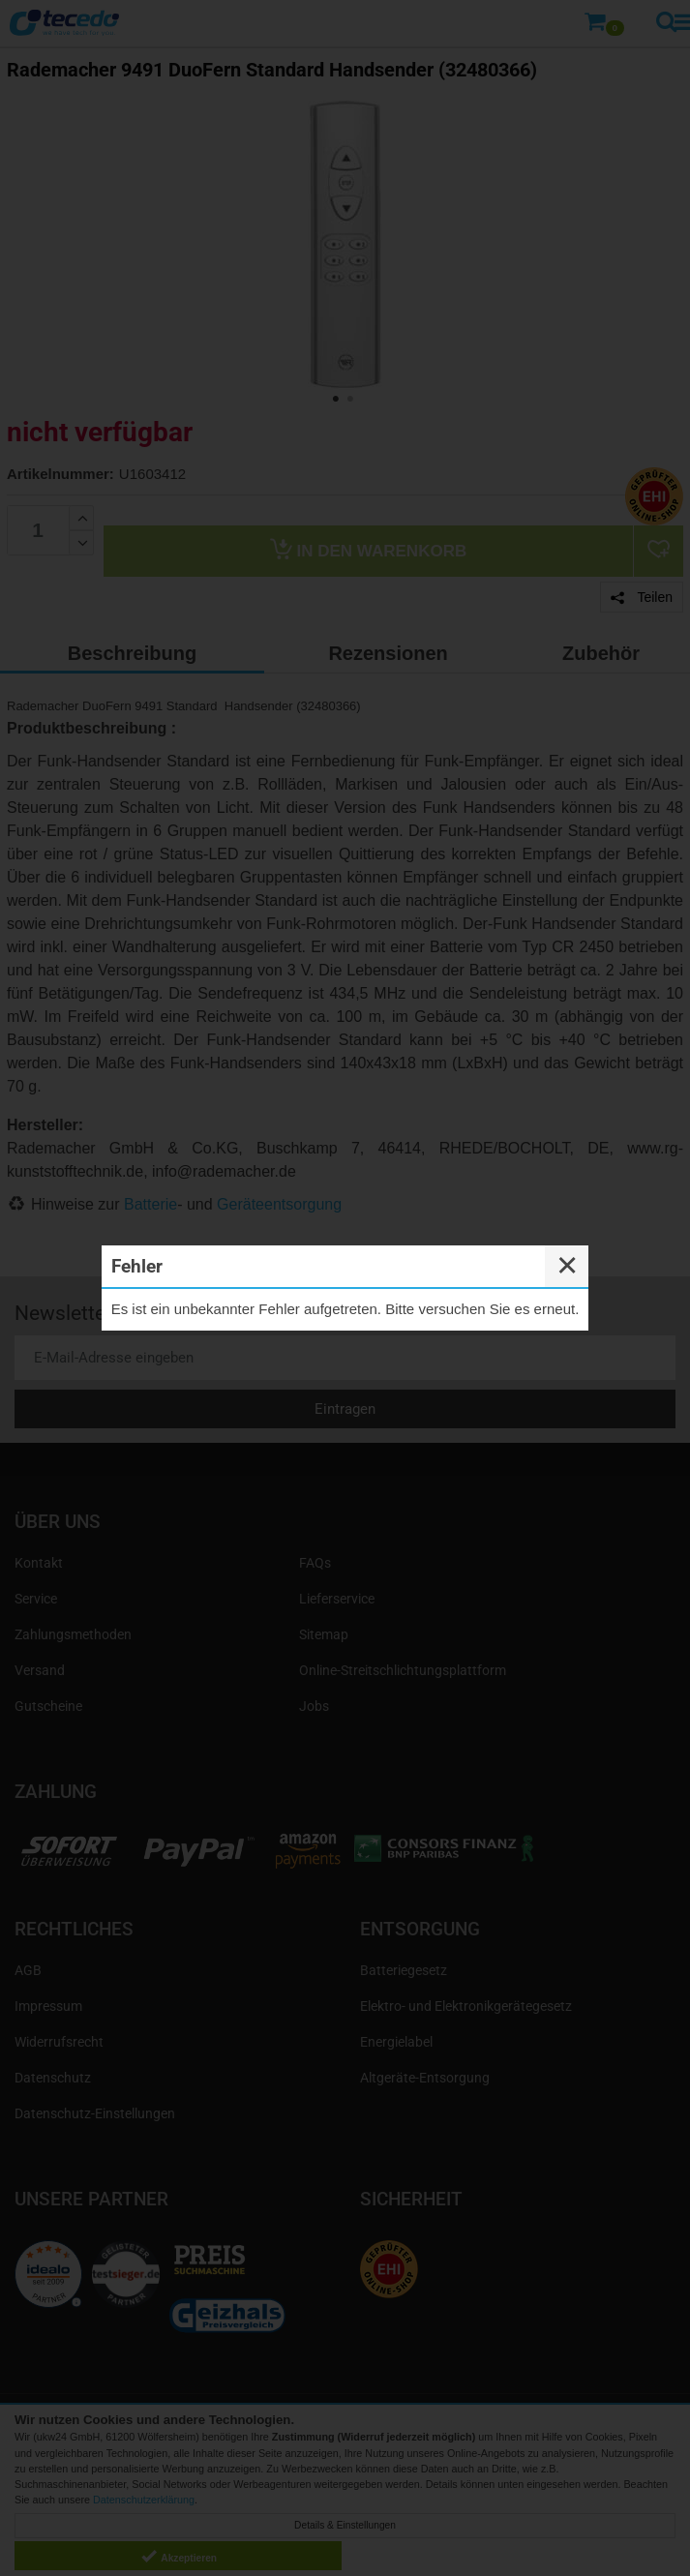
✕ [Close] (567, 1265)
